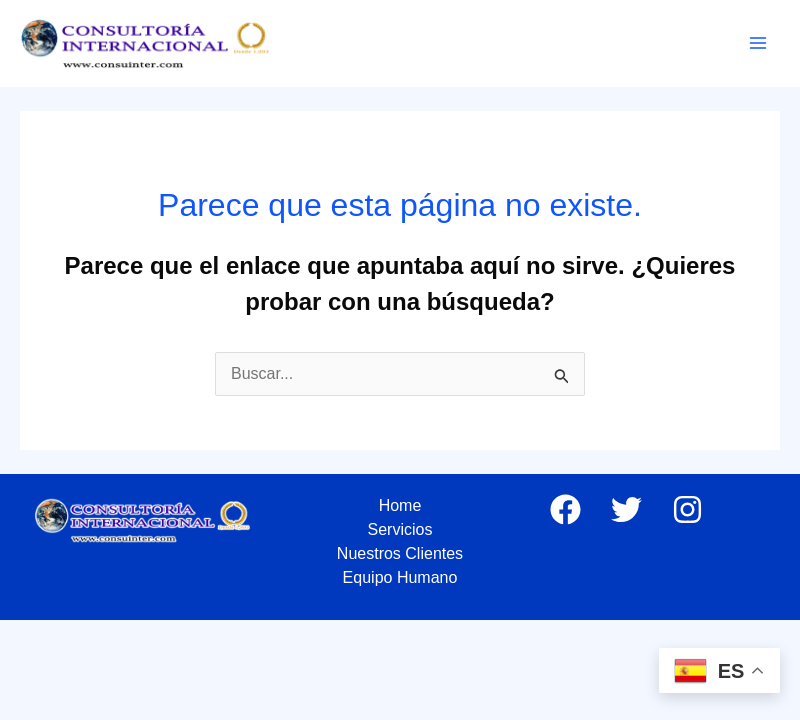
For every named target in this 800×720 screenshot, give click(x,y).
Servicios (400, 529)
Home (400, 505)
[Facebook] (565, 509)
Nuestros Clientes (400, 553)
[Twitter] (626, 509)
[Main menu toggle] (758, 43)
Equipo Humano (400, 577)
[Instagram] (687, 509)
